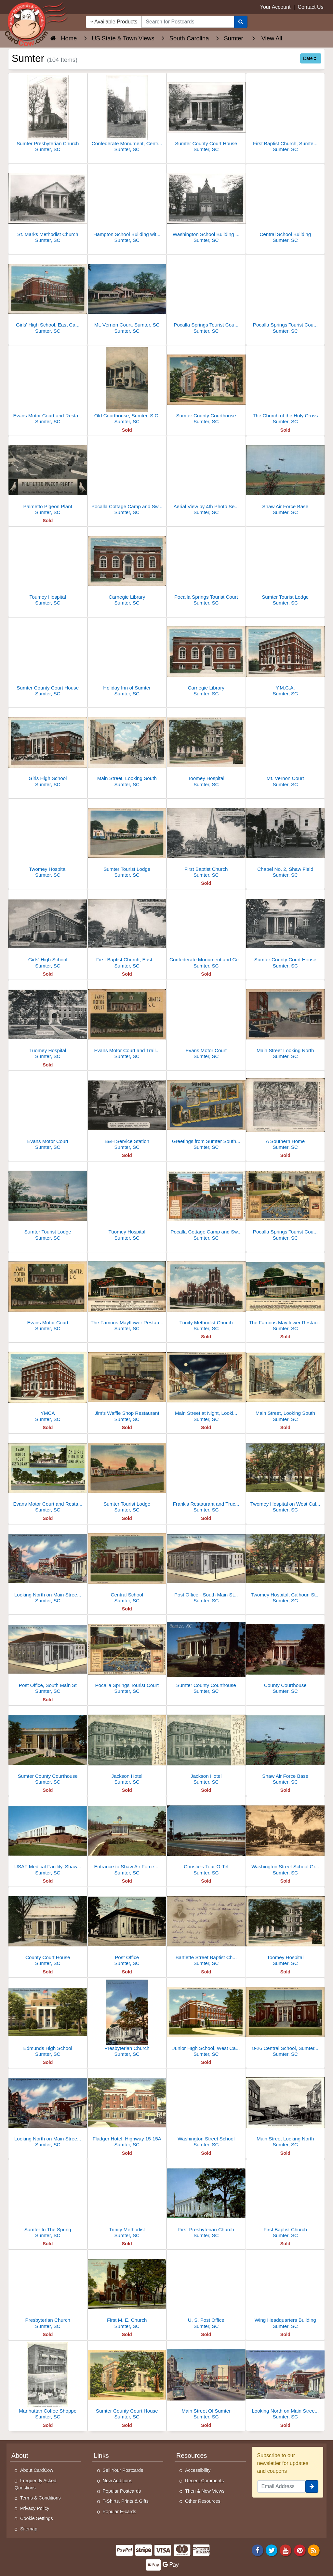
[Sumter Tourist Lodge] (285, 567)
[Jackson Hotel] (127, 1747)
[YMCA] (47, 1384)
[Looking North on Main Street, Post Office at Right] (47, 1565)
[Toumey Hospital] (47, 567)
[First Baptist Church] (206, 840)
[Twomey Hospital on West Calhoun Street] (285, 1474)
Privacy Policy (34, 2508)
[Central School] (127, 1565)
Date (309, 58)
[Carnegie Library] (127, 567)
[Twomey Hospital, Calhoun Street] (285, 1565)
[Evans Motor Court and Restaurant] (47, 386)
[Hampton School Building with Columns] (127, 205)
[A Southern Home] (285, 1112)
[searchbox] (187, 22)
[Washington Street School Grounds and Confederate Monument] (285, 1837)
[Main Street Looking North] (285, 1021)
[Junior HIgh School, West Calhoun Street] (206, 2019)
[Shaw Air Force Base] (285, 477)
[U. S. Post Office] (206, 2291)
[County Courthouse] (285, 1656)
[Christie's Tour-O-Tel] (206, 1837)
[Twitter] (271, 2550)
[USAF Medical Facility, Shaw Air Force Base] (47, 1837)
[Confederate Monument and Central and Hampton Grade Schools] (206, 930)
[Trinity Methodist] (127, 2200)
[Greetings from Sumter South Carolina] (206, 1112)
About (19, 2455)
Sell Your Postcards (123, 2470)
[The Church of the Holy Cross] (285, 386)
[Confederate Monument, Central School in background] (127, 114)
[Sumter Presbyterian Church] (47, 114)
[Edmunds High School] (47, 2019)
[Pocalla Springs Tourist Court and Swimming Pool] (206, 295)
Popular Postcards (122, 2491)
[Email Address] (281, 2486)
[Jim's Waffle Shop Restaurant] (127, 1384)
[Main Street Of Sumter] (206, 2381)
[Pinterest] (300, 2550)
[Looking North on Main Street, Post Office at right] (47, 2109)
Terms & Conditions (40, 2497)
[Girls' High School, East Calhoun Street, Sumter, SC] (47, 295)
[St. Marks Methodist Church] (47, 205)
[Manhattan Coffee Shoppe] (47, 2381)
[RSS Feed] (314, 2550)
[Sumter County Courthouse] (206, 386)
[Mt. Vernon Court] (285, 749)
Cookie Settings (36, 2518)
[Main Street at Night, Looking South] (206, 1384)
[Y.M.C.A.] (285, 658)
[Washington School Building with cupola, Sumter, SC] (206, 205)
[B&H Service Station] (127, 1112)
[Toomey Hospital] (206, 749)
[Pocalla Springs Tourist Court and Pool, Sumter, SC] (285, 295)
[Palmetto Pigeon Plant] (47, 477)
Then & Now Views (204, 2491)
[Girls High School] (47, 749)
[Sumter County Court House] (206, 114)
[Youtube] (286, 2550)
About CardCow (36, 2470)
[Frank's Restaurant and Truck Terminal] (206, 1474)
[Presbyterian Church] (127, 2019)
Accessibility (197, 2470)
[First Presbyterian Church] (206, 2200)
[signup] (311, 2486)
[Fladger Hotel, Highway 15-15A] (127, 2109)
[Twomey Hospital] (47, 840)
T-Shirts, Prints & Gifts (126, 2501)
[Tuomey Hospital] (47, 1021)
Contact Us (310, 7)
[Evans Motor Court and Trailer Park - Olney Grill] (127, 1021)
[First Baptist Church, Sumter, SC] (285, 114)
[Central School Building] (285, 205)
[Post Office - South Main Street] (206, 1565)
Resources (191, 2455)
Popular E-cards (119, 2511)
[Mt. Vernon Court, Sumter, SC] (127, 295)
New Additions (117, 2480)
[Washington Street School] (206, 2109)
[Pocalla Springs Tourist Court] (206, 567)
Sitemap (28, 2528)
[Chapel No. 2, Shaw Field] (285, 840)
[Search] (240, 22)
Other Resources (202, 2501)
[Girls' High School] (47, 930)
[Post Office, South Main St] (47, 1656)
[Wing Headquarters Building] (285, 2291)
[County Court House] (47, 1928)
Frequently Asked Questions (35, 2484)
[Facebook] (257, 2550)
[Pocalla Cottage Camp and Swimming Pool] (127, 477)
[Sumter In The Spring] (47, 2200)
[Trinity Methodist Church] (206, 1293)
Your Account (275, 7)
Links (101, 2455)
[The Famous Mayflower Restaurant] (127, 1293)
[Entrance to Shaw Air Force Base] (127, 1837)
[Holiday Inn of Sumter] (127, 658)
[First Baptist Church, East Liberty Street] (127, 930)
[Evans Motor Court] (206, 1021)
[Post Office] (127, 1928)
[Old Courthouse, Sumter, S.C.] (127, 386)
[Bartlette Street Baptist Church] (206, 1928)
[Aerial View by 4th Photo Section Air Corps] (206, 477)
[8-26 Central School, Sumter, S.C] (285, 2019)
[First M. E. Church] (127, 2291)
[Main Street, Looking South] (127, 749)
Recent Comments (204, 2480)
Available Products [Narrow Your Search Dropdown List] (114, 21)
